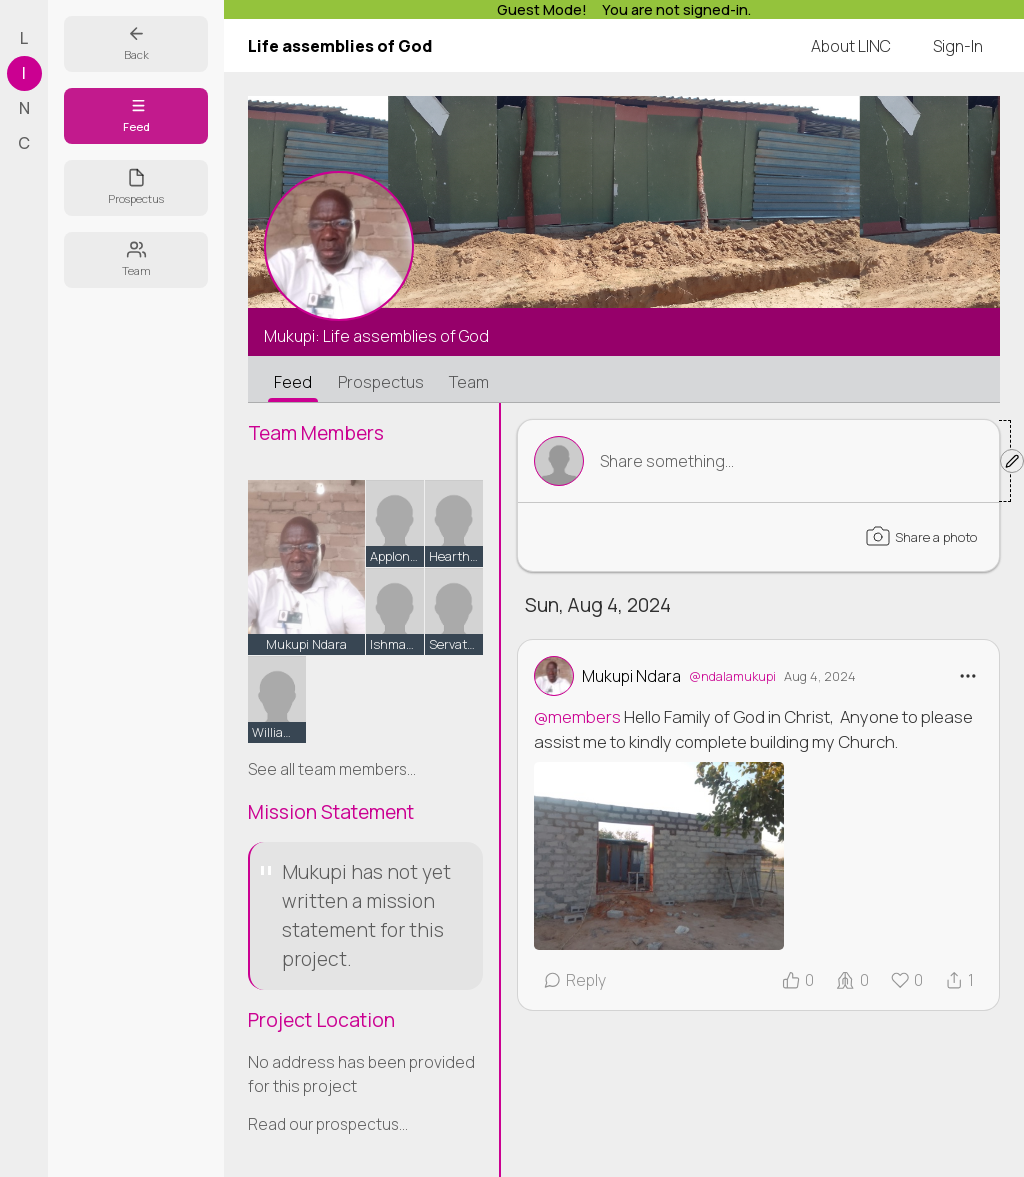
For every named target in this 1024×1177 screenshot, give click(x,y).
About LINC (851, 46)
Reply (574, 980)
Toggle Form (770, 461)
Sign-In (958, 46)
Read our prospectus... (328, 1124)
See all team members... (332, 769)
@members (577, 716)
